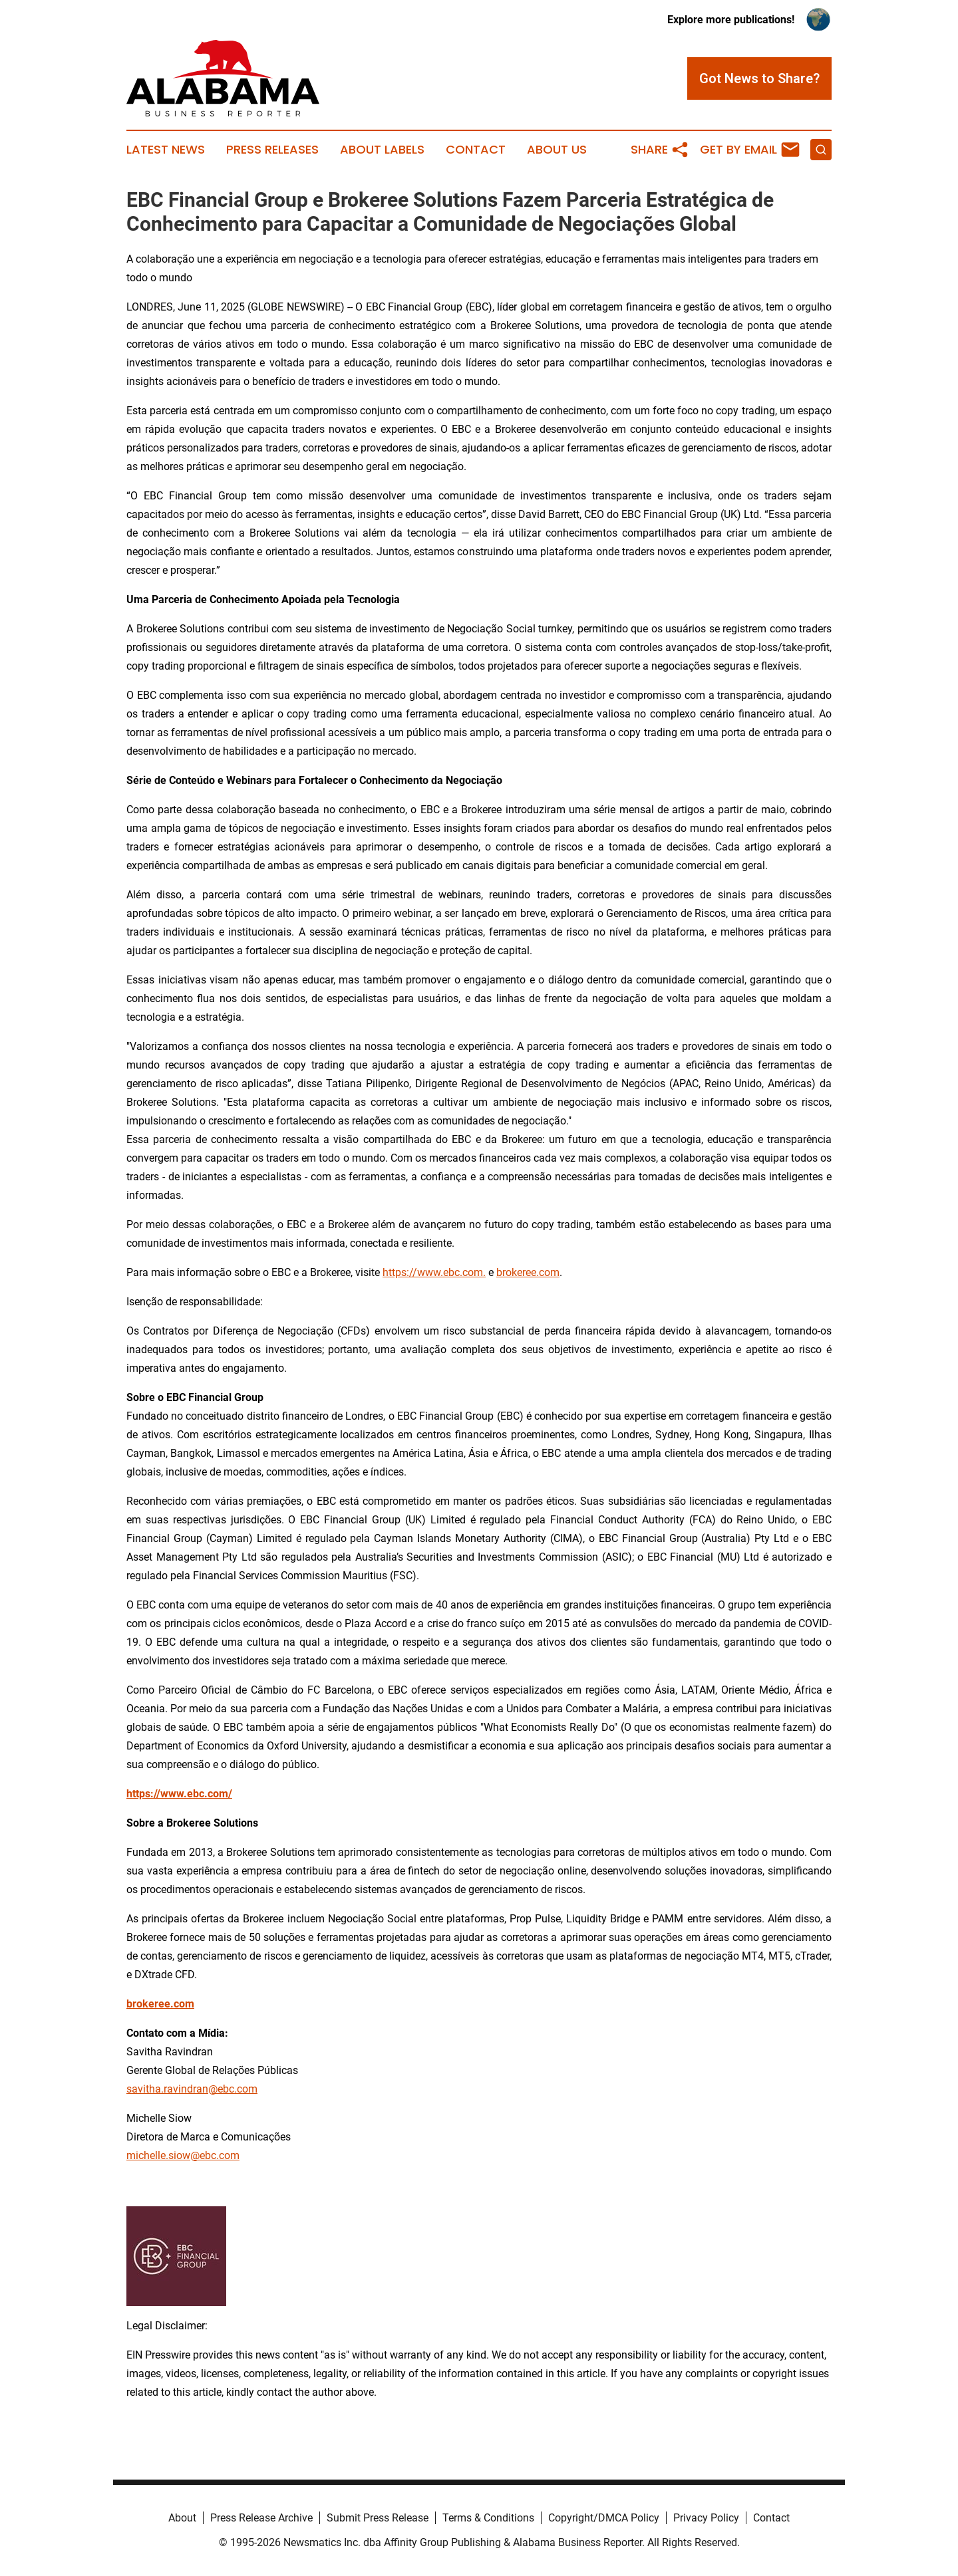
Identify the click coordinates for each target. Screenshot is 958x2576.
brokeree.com (527, 1272)
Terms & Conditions (488, 2518)
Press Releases (272, 149)
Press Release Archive (261, 2518)
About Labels (382, 149)
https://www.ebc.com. (434, 1272)
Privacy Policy (706, 2518)
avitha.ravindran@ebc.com (194, 2089)
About (182, 2518)
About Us (557, 149)
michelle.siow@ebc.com (183, 2155)
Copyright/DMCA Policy (603, 2518)
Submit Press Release (377, 2518)
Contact (476, 149)
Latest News (165, 149)
